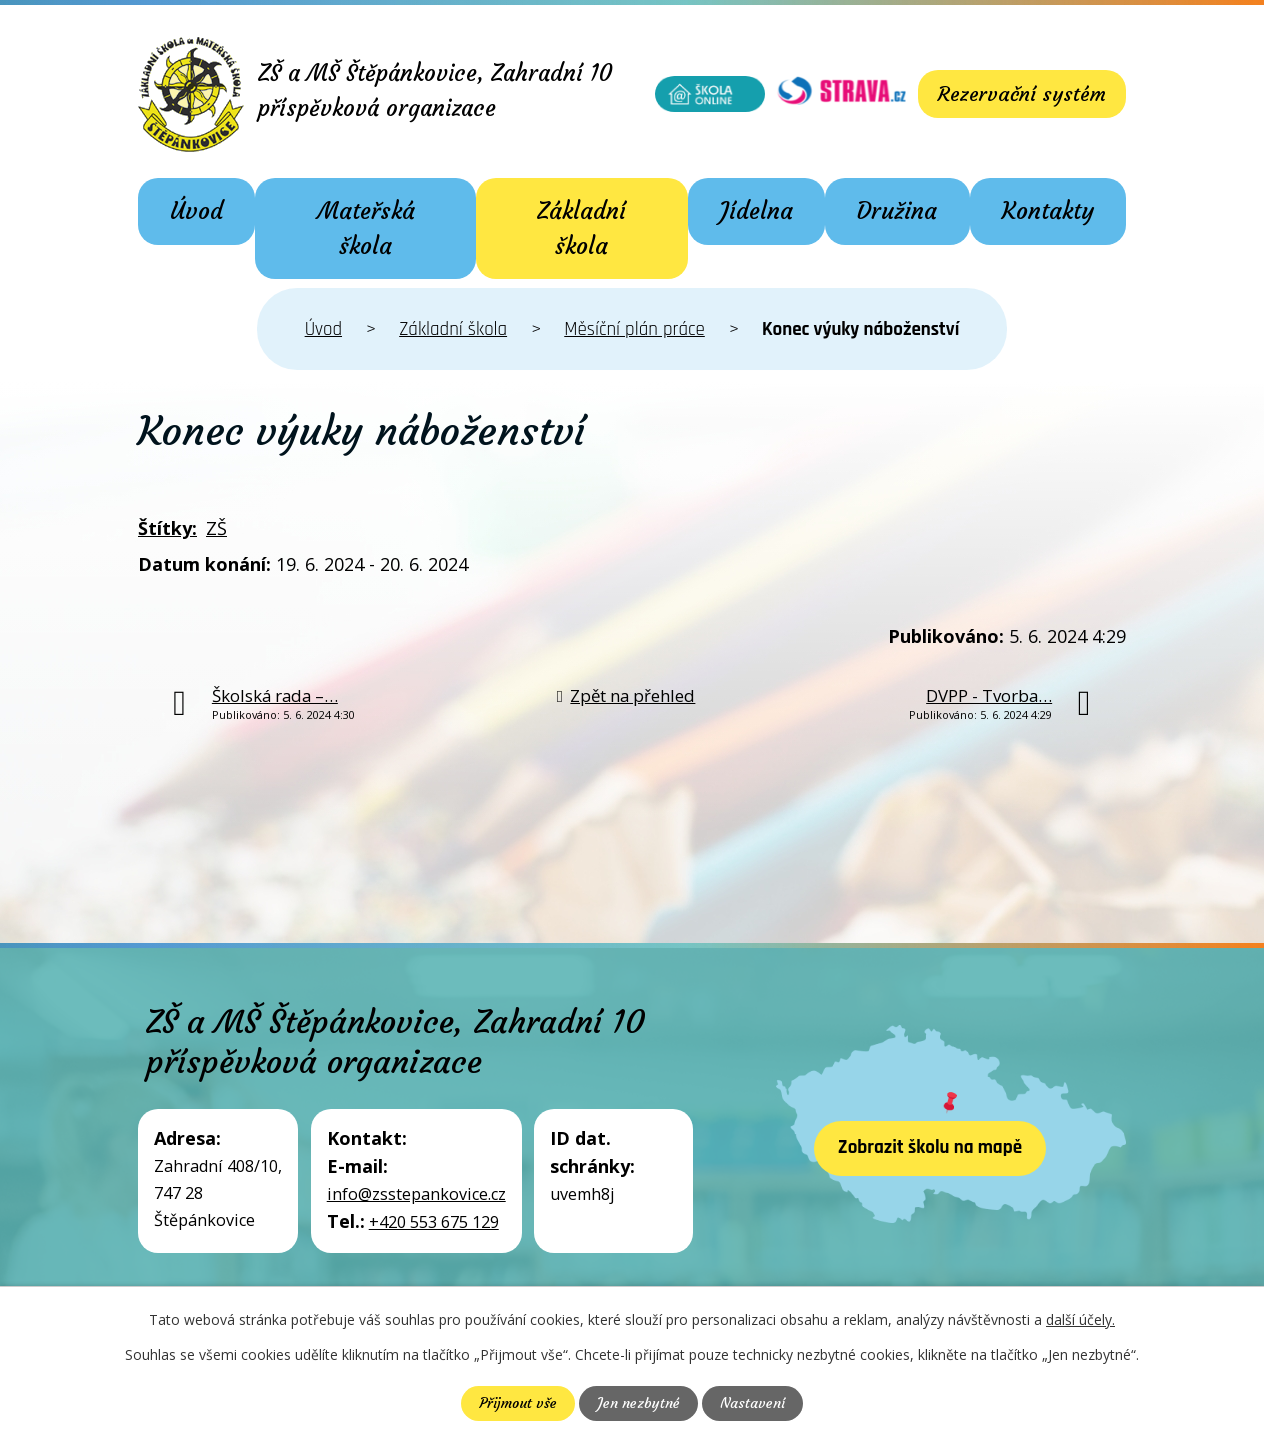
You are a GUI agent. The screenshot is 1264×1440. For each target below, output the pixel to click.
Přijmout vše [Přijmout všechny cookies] (518, 1403)
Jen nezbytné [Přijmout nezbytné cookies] (638, 1403)
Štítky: (167, 528)
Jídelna (756, 211)
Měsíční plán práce (634, 329)
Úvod (196, 211)
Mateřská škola (366, 228)
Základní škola (581, 228)
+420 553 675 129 (434, 1222)
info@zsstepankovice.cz (416, 1194)
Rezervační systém (1022, 93)
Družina (897, 211)
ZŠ (216, 528)
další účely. (1080, 1319)
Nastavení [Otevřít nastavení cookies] (752, 1403)
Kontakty (1048, 211)
